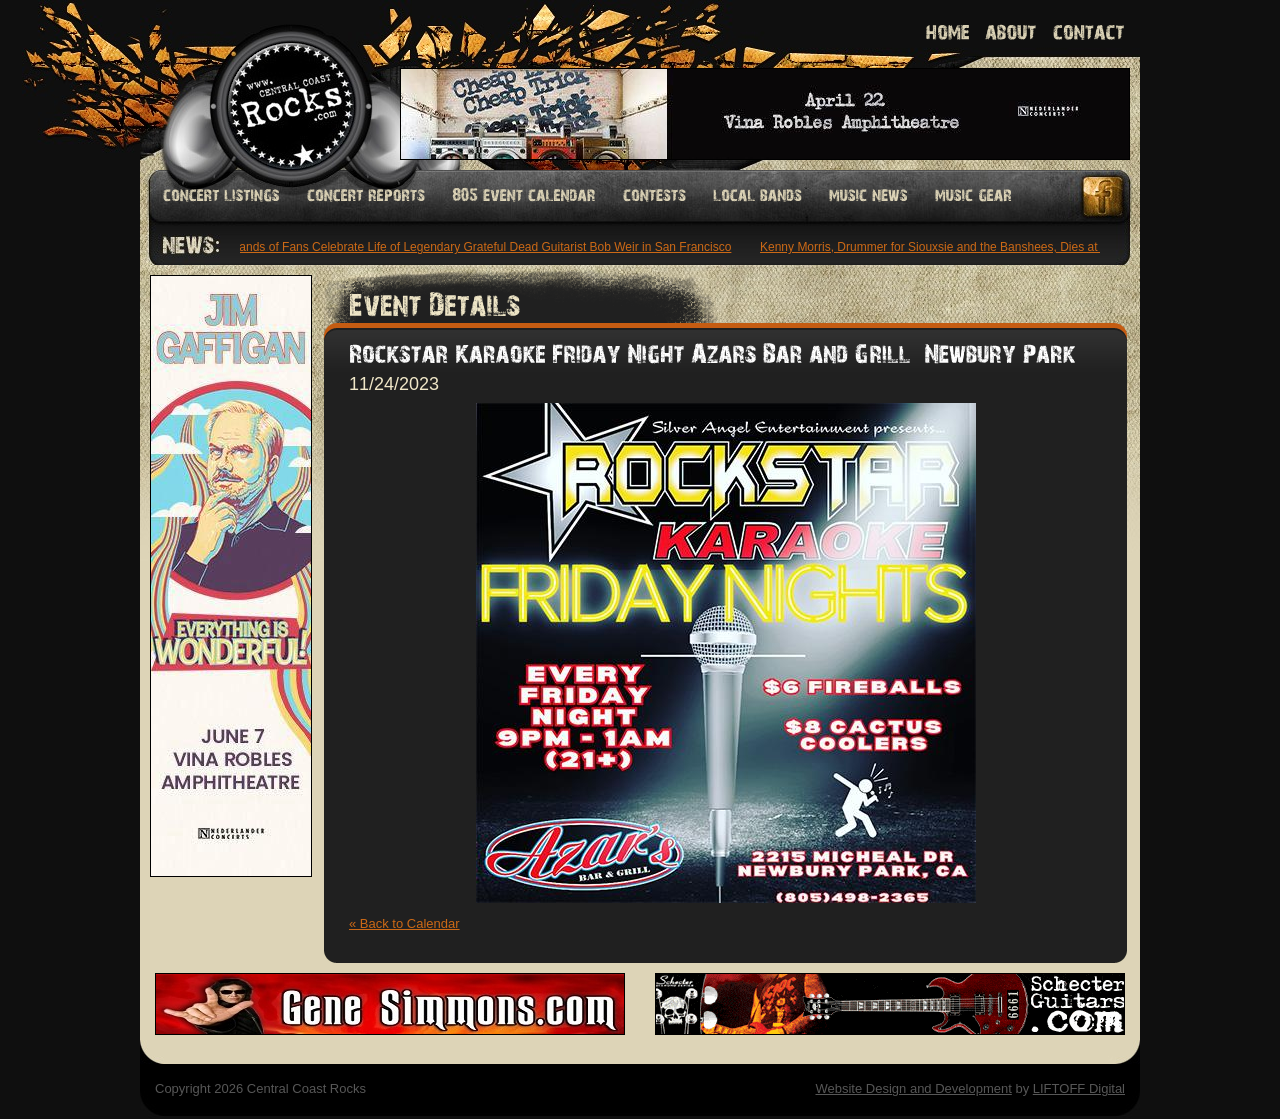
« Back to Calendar (404, 923)
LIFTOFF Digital (1079, 1088)
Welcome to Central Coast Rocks (267, 84)
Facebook (1104, 196)
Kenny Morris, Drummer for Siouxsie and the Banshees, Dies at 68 (941, 247)
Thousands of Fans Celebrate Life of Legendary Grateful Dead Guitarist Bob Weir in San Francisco (472, 247)
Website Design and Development (913, 1088)
